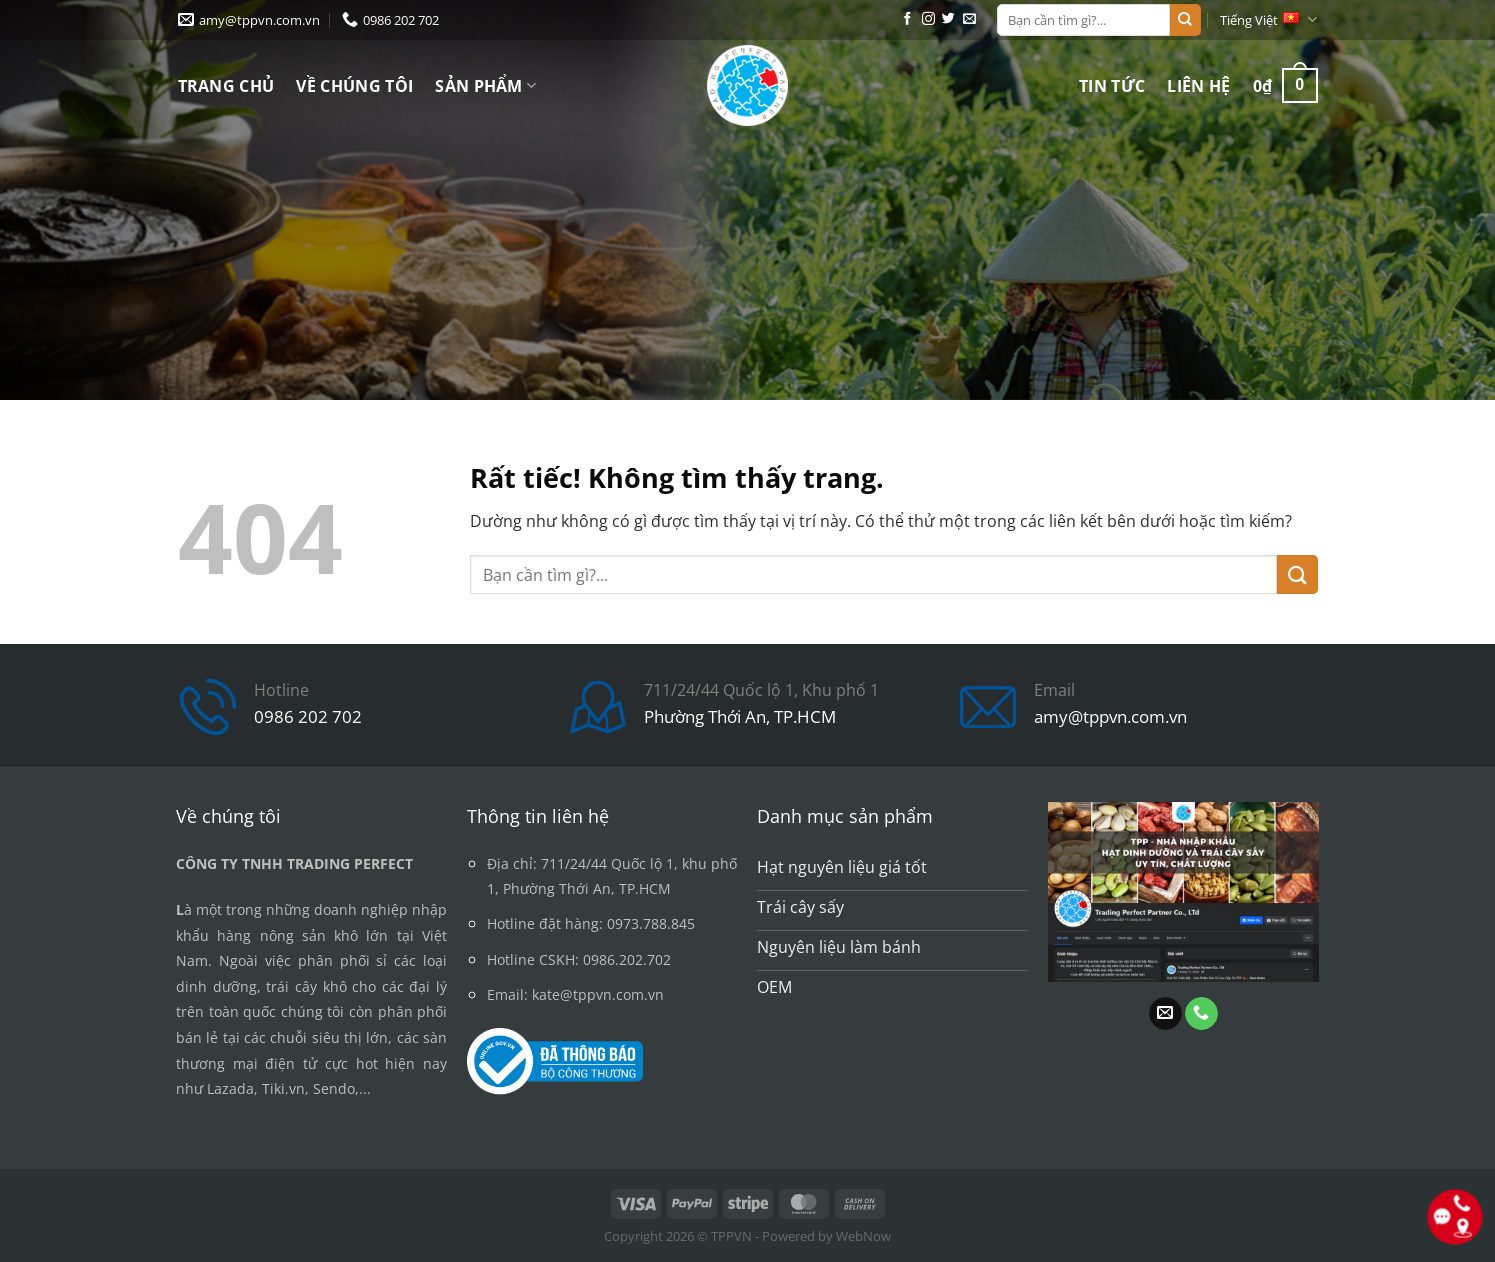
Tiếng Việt (1268, 19)
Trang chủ (226, 86)
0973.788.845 (651, 923)
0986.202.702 (627, 959)
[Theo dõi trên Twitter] (948, 19)
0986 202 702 (308, 716)
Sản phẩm (485, 86)
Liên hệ (1198, 86)
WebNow (863, 1236)
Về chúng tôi (354, 86)
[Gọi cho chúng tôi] (1201, 1014)
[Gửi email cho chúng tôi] (969, 19)
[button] (1285, 85)
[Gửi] (1185, 20)
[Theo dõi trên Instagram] (928, 19)
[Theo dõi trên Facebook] (907, 19)
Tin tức (1112, 86)
